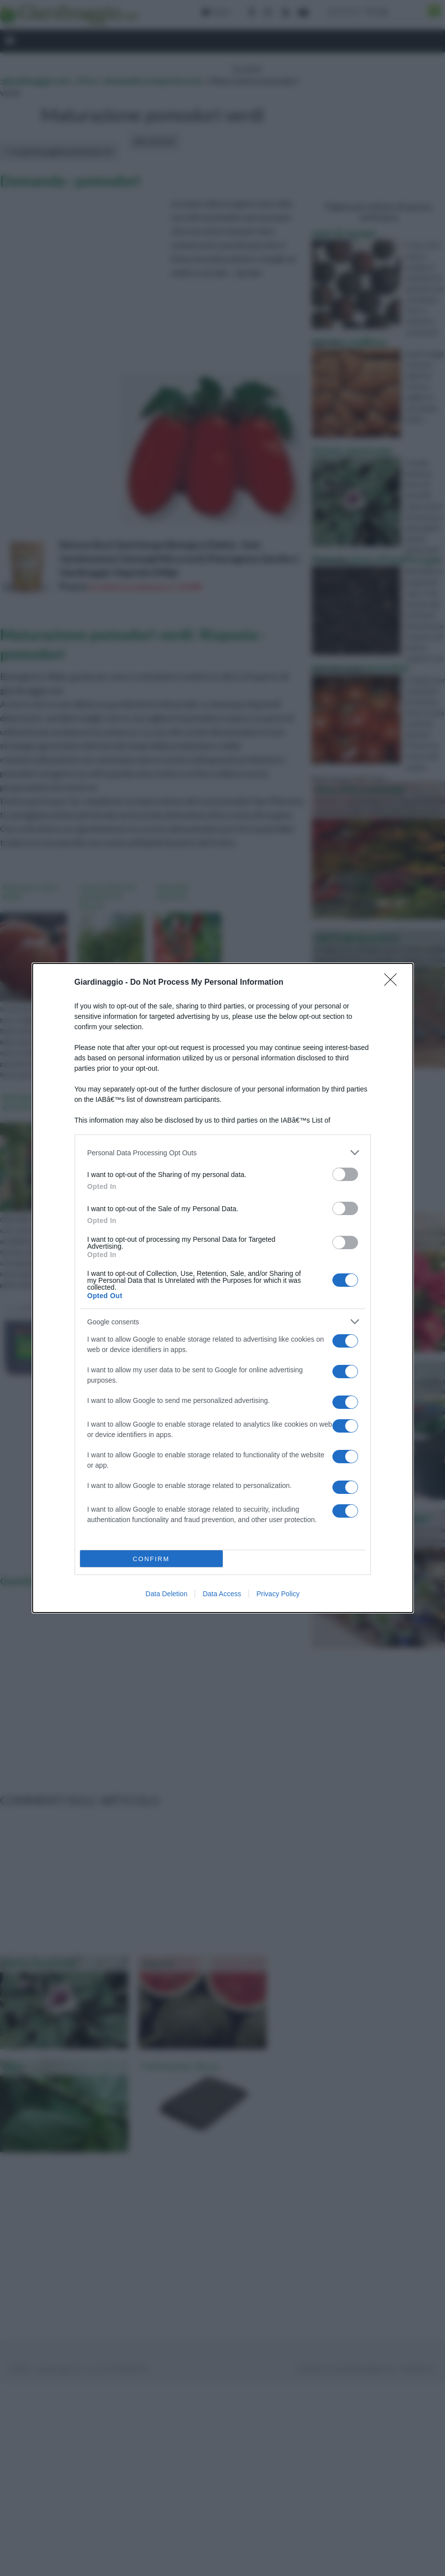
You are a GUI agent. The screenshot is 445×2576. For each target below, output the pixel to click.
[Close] (393, 982)
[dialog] (223, 1288)
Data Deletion (167, 1594)
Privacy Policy (277, 1594)
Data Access (221, 1594)
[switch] (345, 1174)
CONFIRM (151, 1559)
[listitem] (222, 1152)
